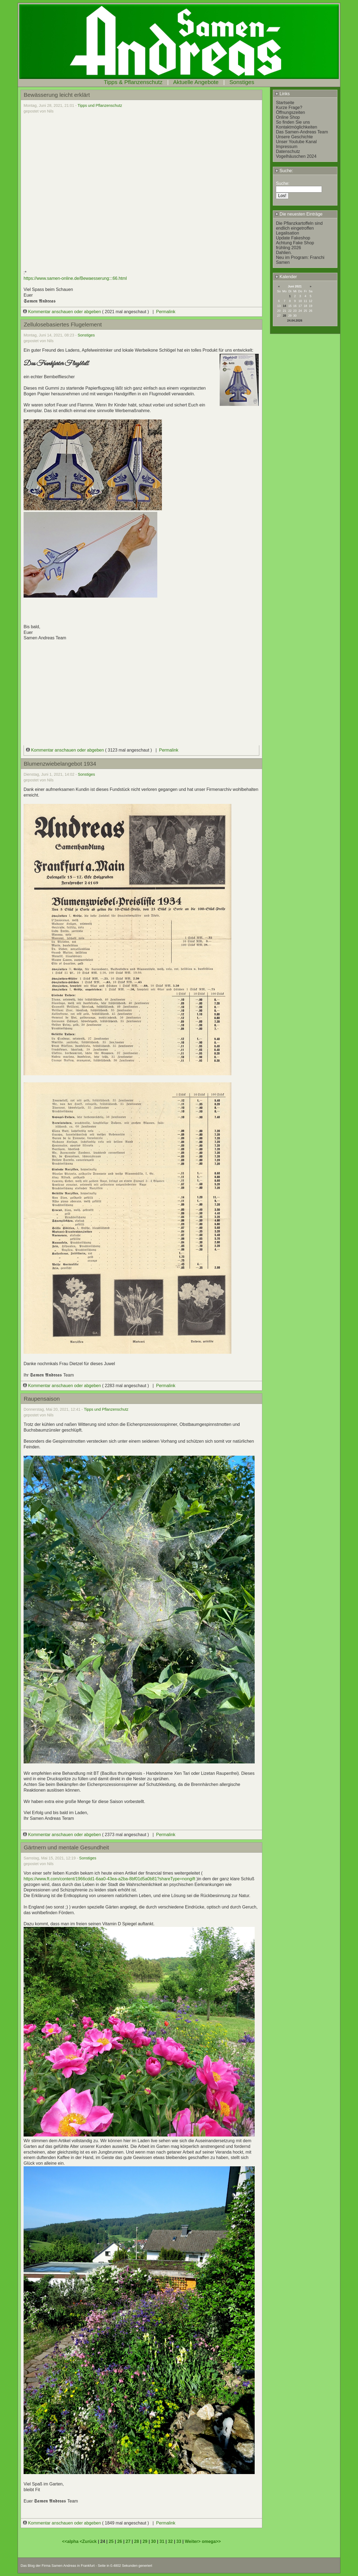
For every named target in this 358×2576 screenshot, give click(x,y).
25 (111, 2541)
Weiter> (193, 2541)
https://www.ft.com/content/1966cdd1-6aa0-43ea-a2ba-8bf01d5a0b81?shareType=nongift (109, 1878)
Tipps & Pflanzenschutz (133, 82)
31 (161, 2541)
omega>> (211, 2541)
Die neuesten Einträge (298, 214)
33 (178, 2541)
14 (284, 305)
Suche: (284, 170)
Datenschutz (288, 151)
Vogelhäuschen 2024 (296, 156)
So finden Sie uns (293, 122)
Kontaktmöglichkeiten (296, 127)
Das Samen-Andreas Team (302, 132)
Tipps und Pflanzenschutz (100, 105)
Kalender (286, 276)
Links (282, 93)
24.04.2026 (294, 320)
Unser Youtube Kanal (296, 141)
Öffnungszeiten (290, 112)
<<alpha (71, 2541)
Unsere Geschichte (294, 136)
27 (128, 2541)
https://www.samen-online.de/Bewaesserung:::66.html (75, 278)
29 (145, 2541)
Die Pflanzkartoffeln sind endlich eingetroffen (299, 225)
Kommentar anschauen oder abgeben (62, 311)
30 (153, 2541)
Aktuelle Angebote (196, 82)
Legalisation (287, 233)
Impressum (286, 146)
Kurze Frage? (289, 107)
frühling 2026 (288, 247)
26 (119, 2541)
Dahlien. (284, 252)
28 (284, 315)
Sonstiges (241, 82)
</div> (141, 675)
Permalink (165, 311)
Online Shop (288, 117)
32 (170, 2541)
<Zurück (89, 2541)
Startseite (285, 102)
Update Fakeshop (293, 238)
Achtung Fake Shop (295, 242)
